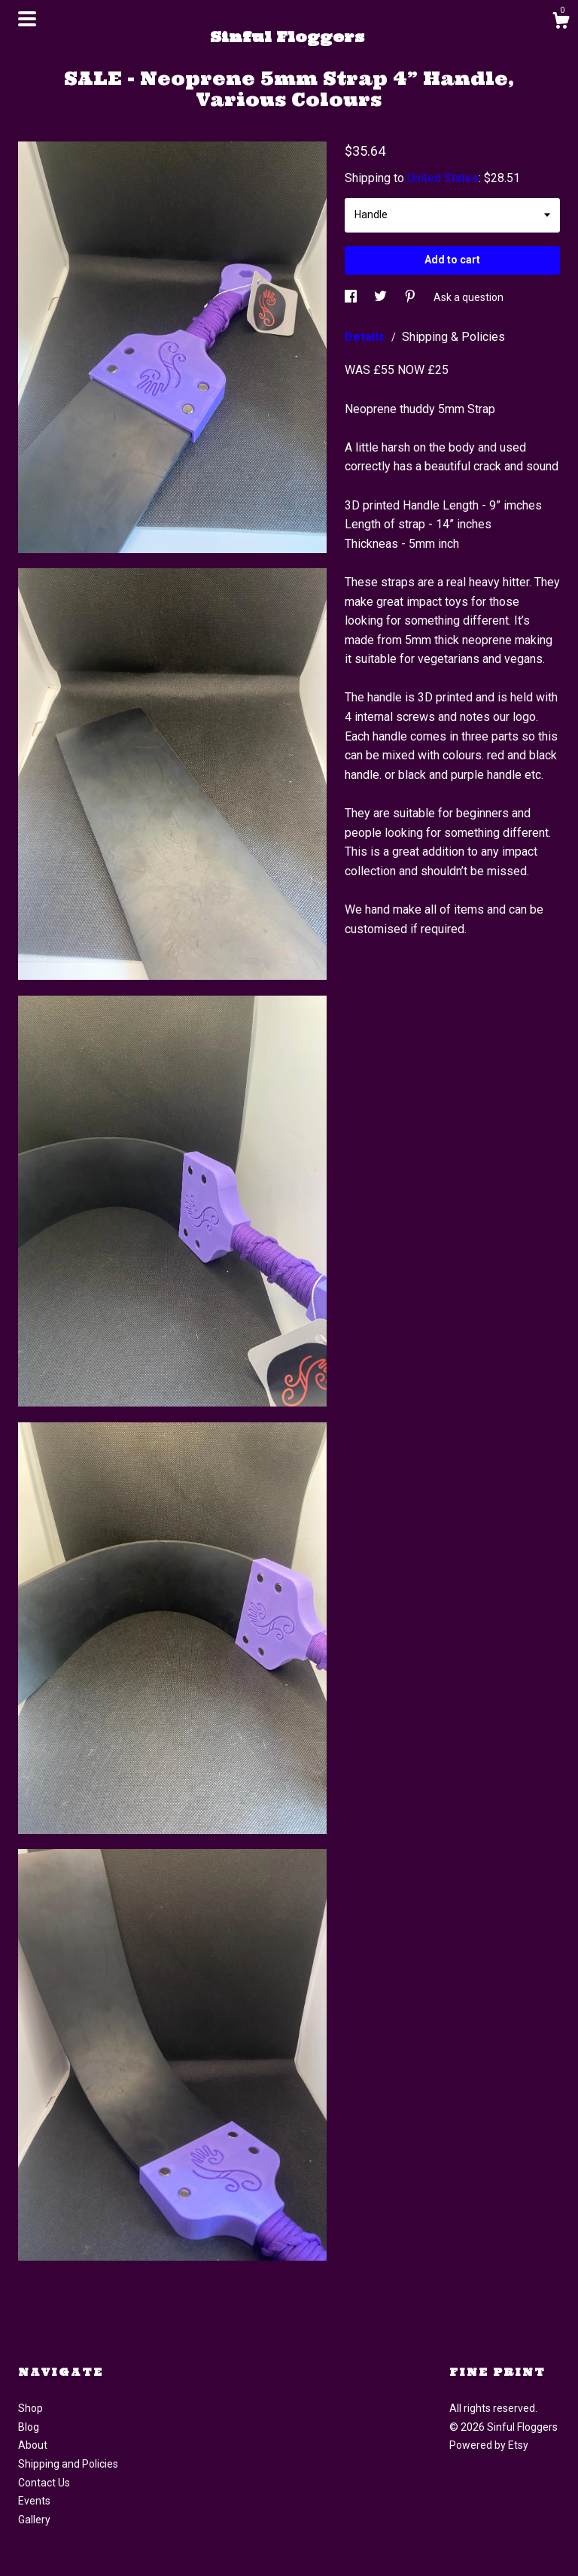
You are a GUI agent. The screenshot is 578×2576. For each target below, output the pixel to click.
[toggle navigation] (27, 18)
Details (366, 337)
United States (443, 178)
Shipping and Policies (68, 2464)
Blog (28, 2427)
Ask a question (468, 297)
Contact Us (44, 2483)
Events (34, 2501)
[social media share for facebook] (352, 297)
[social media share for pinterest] (411, 297)
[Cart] (560, 22)
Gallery (34, 2520)
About (32, 2445)
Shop (30, 2408)
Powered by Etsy (488, 2445)
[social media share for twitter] (381, 297)
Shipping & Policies (453, 337)
